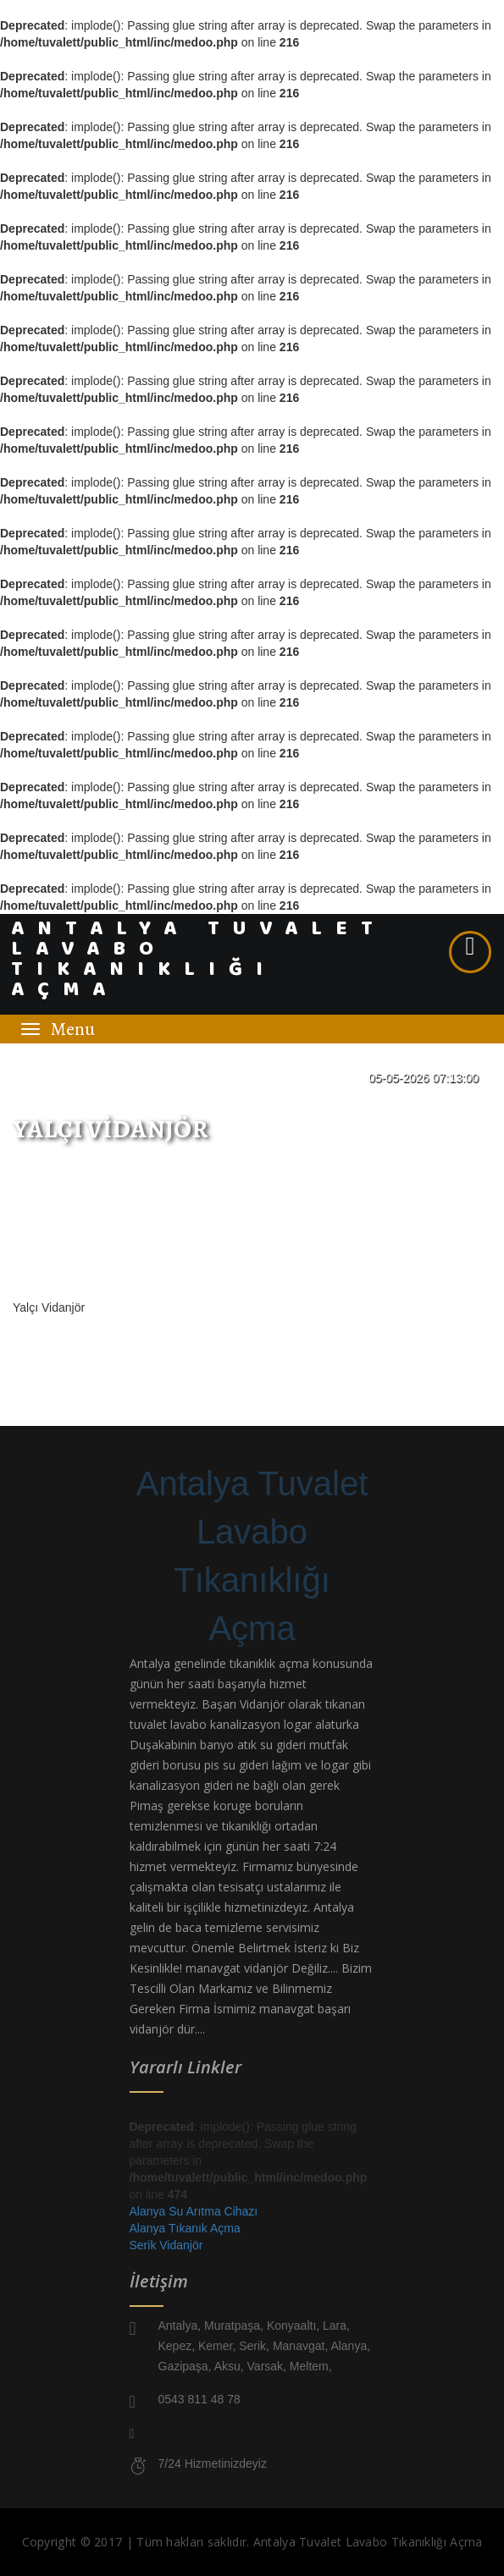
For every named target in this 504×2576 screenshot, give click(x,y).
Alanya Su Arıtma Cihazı (194, 2211)
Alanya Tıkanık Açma (185, 2228)
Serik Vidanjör (166, 2245)
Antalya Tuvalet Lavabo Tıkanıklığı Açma (252, 1556)
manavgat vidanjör (237, 1968)
